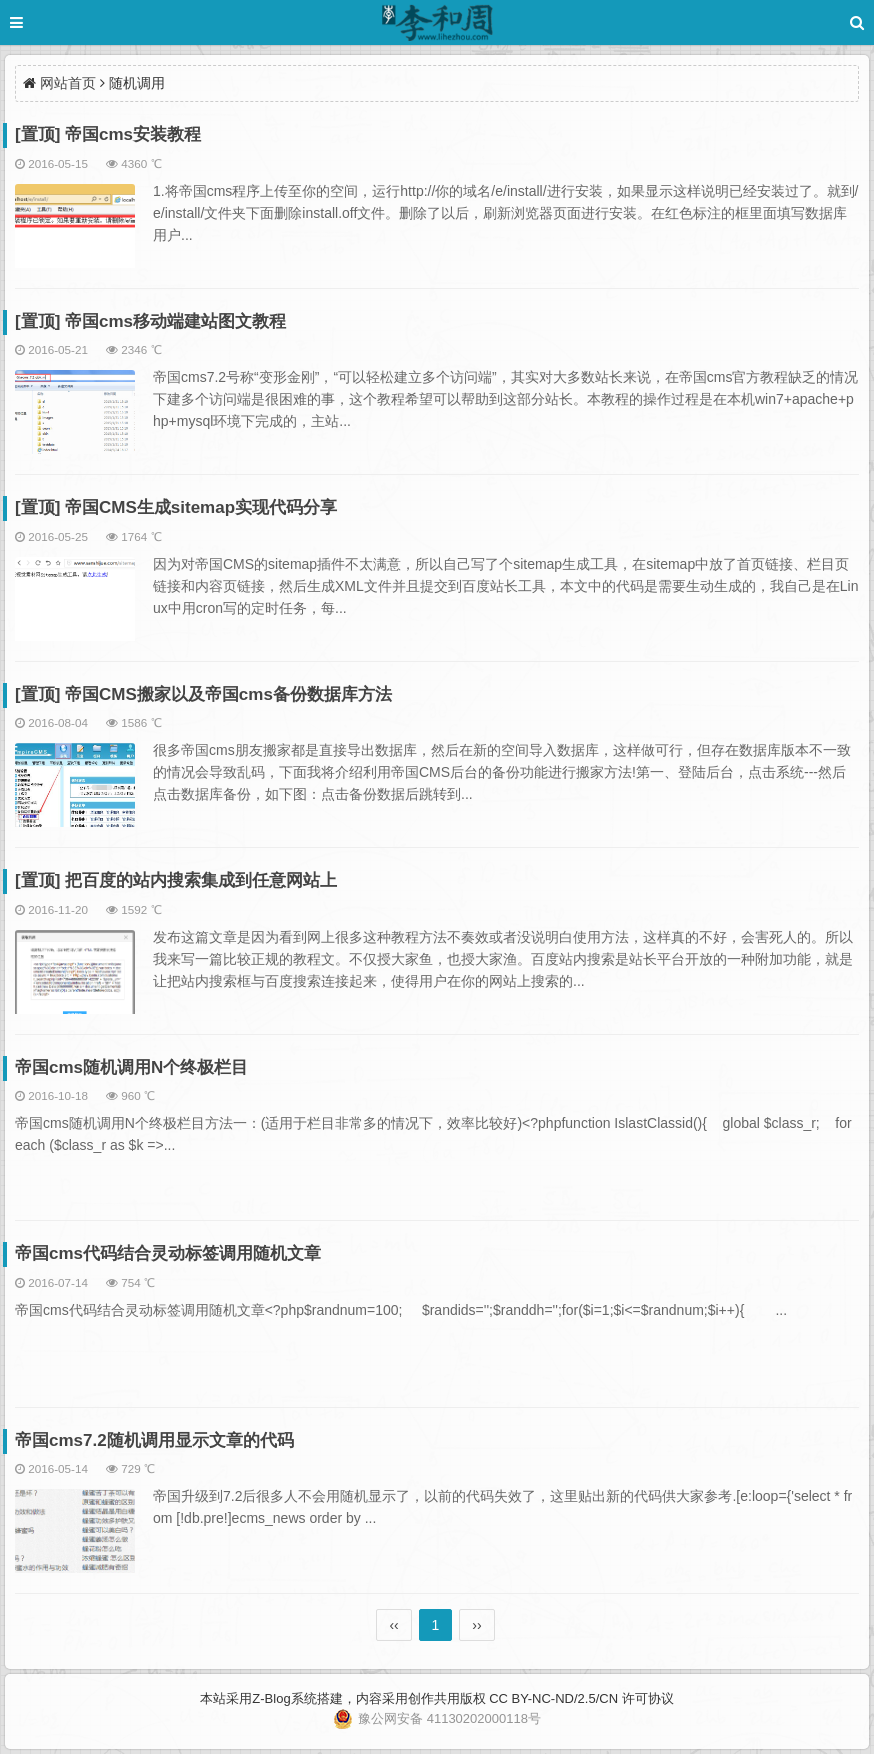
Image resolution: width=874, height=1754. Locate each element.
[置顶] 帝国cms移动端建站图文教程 (150, 321)
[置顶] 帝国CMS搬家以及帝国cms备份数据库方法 (203, 694)
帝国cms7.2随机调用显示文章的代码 (154, 1440)
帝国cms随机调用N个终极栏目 (131, 1067)
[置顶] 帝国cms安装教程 (108, 134)
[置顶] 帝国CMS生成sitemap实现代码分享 (176, 507)
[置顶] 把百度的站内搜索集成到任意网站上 (176, 880)
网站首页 (68, 83)
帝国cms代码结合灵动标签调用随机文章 (168, 1253)
